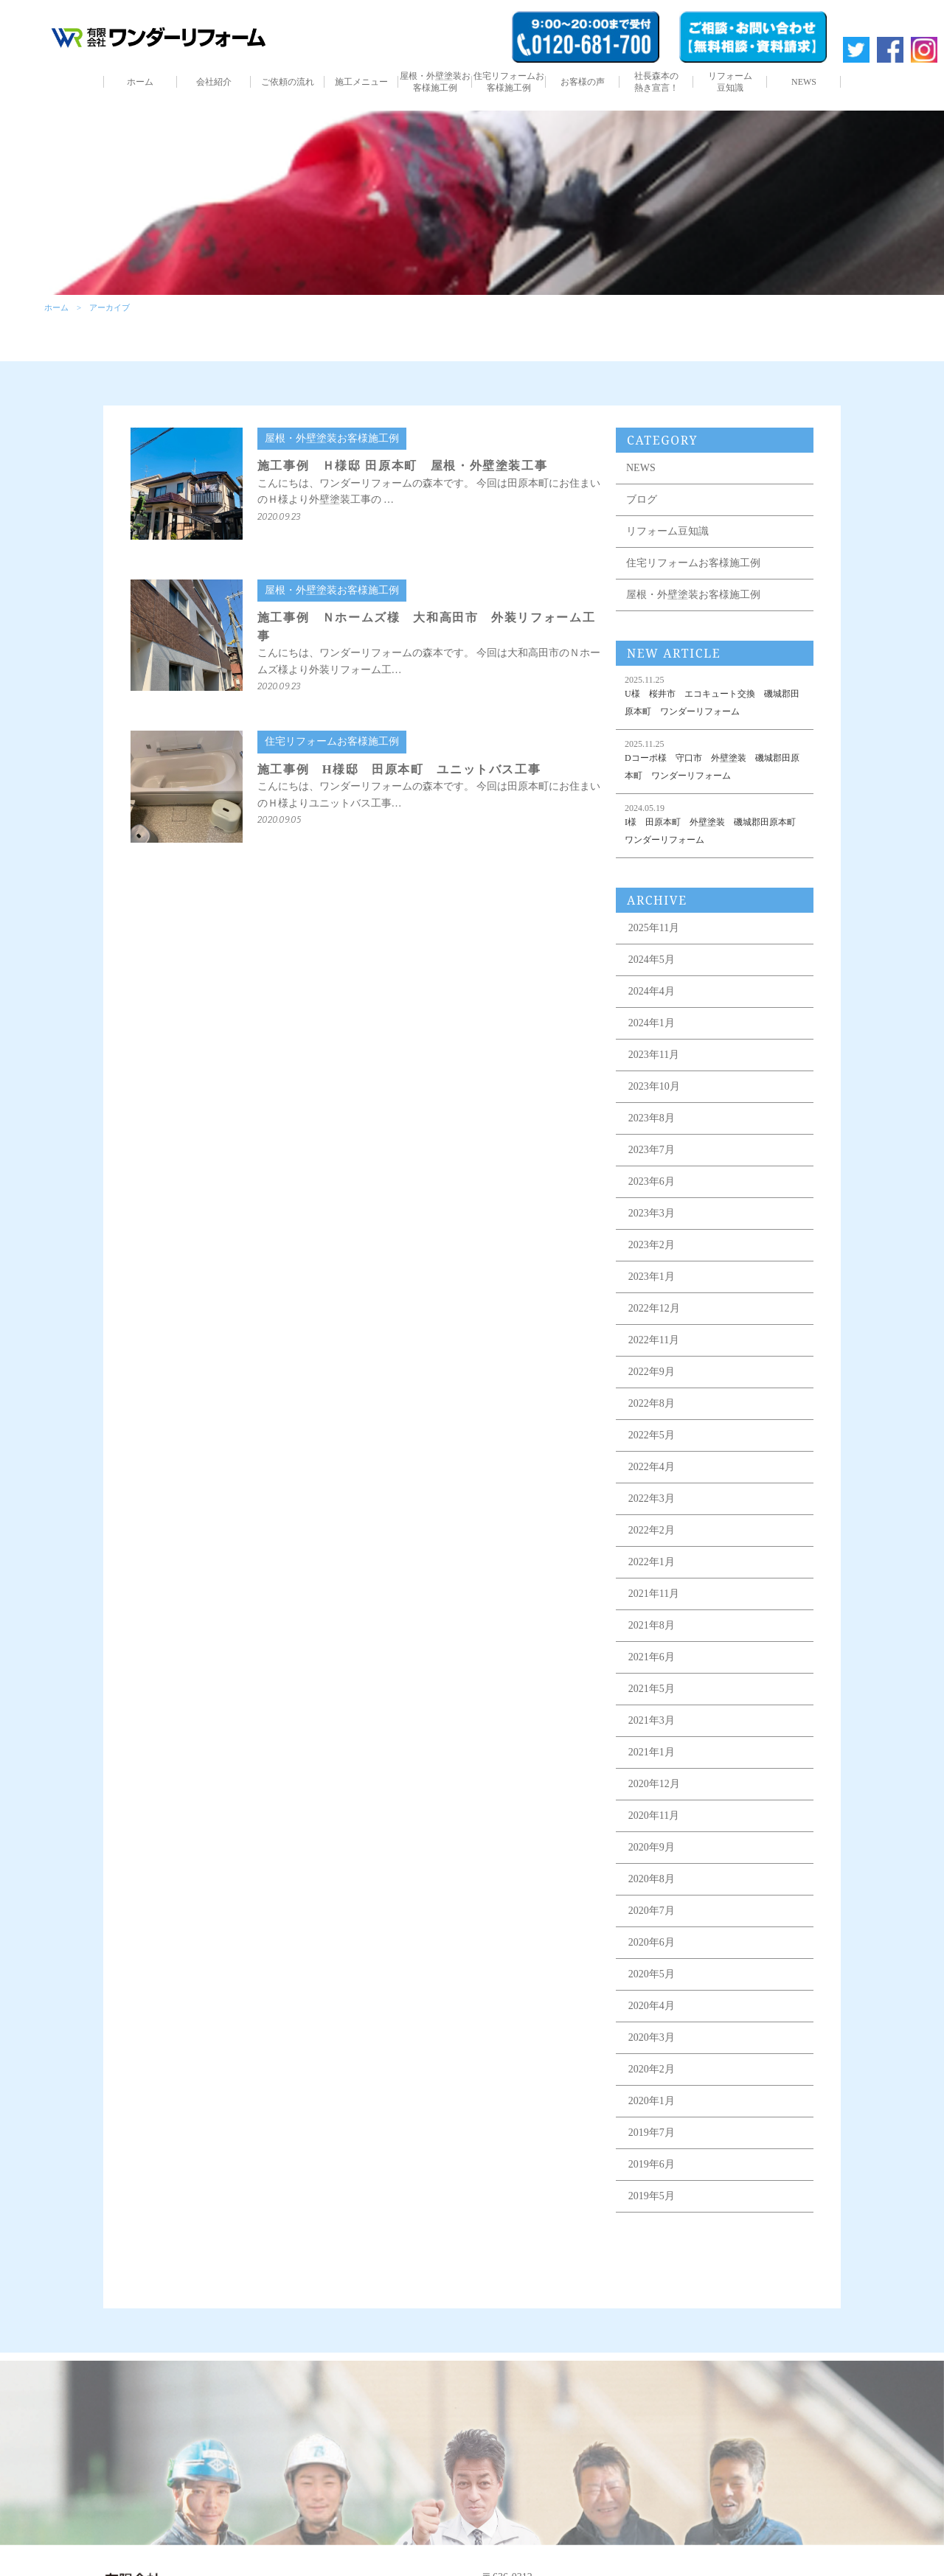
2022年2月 (651, 1530)
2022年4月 (651, 1466)
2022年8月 (651, 1403)
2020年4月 (651, 2005)
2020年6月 (651, 1942)
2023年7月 (651, 1149)
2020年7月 (651, 1910)
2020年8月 (651, 1878)
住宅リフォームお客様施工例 (508, 82)
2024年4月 (651, 991)
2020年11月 (653, 1815)
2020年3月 (651, 2037)
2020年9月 (651, 1847)
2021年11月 (653, 1593)
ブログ (641, 499)
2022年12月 (654, 1308)
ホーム (140, 82)
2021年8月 (651, 1625)
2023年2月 (651, 1244)
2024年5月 (651, 959)
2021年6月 (651, 1657)
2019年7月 (651, 2132)
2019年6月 (651, 2164)
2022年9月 (651, 1371)
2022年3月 (651, 1498)
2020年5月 (651, 1974)
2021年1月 (651, 1752)
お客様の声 (582, 82)
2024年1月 (651, 1022)
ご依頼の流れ (287, 82)
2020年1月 (651, 2100)
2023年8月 (651, 1118)
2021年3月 (651, 1720)
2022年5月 (651, 1435)
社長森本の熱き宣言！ (656, 82)
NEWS (803, 82)
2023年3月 (651, 1213)
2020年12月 (654, 1783)
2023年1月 (651, 1276)
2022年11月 (653, 1340)
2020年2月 (651, 2069)
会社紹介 (214, 82)
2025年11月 (653, 927)
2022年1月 (651, 1561)
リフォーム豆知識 (730, 82)
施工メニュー (361, 82)
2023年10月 (654, 1086)
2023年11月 (653, 1054)
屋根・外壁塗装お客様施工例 (435, 82)
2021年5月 (651, 1688)
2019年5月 (651, 2195)
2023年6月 (651, 1181)
